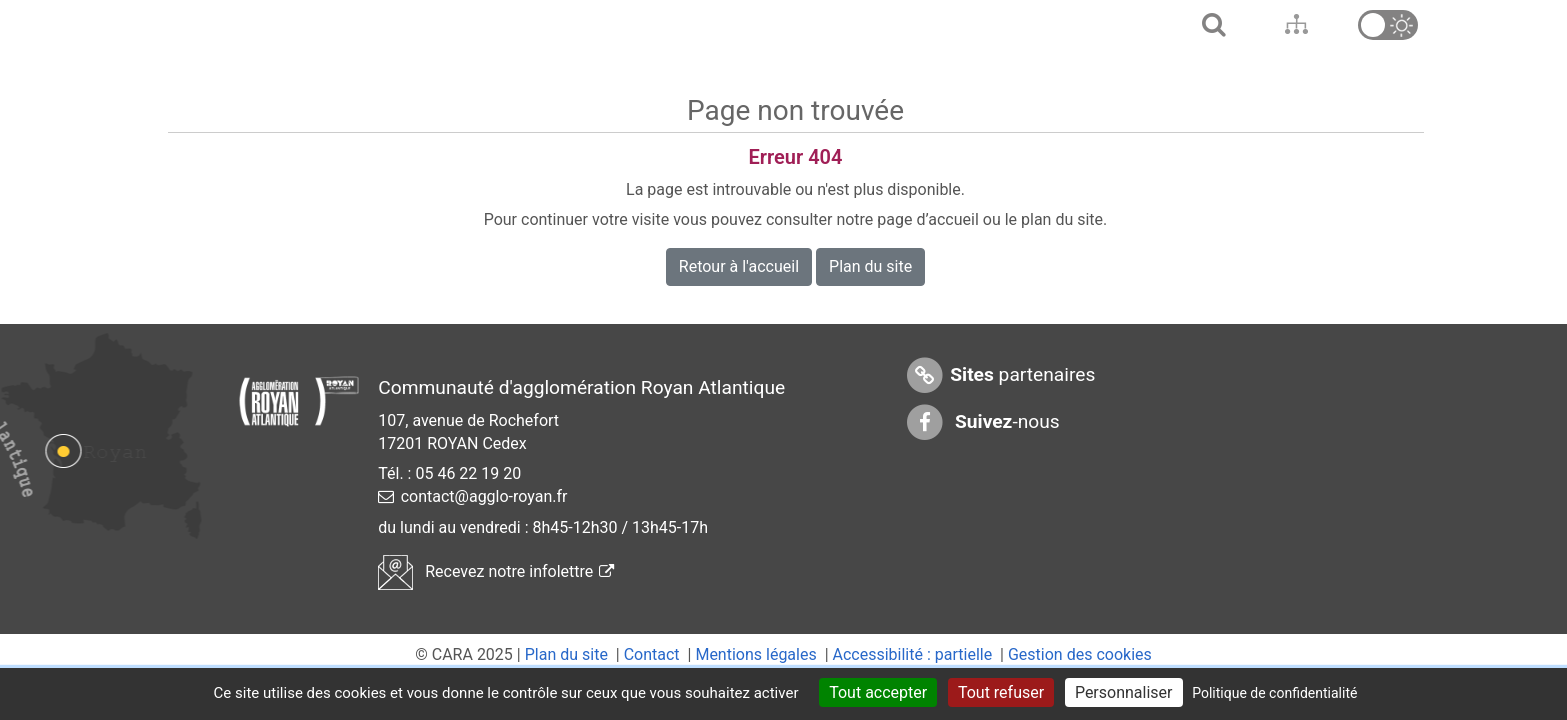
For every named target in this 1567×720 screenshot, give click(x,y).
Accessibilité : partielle (913, 654)
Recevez (496, 571)
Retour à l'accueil (739, 266)
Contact (652, 654)
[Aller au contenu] (1295, 24)
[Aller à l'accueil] (1211, 24)
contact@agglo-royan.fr (484, 496)
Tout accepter (878, 692)
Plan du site (870, 266)
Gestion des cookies (1080, 654)
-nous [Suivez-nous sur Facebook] (982, 422)
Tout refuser (1001, 692)
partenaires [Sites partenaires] (999, 375)
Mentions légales (755, 654)
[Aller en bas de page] (1334, 24)
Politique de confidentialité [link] (1274, 693)
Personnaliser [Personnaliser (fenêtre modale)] (1124, 692)
